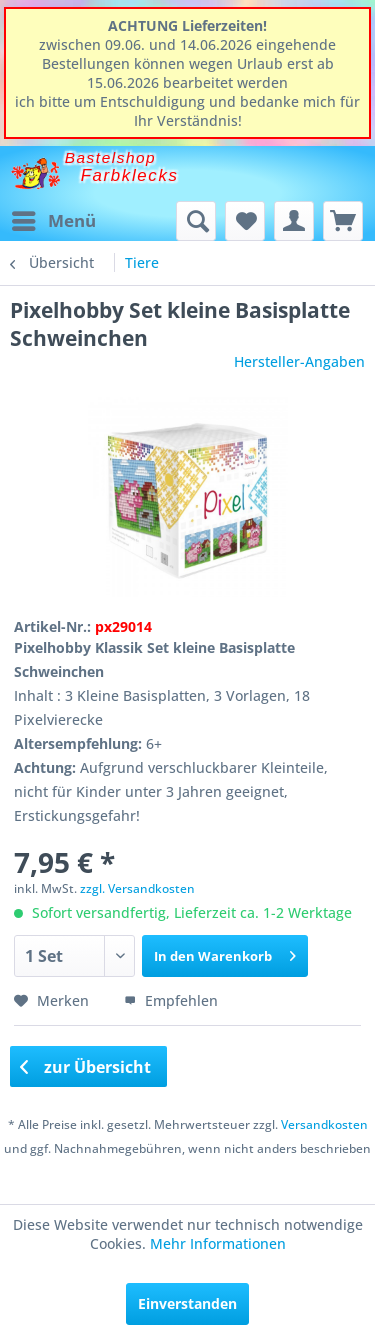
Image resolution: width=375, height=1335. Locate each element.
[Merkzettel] (245, 221)
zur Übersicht (86, 1067)
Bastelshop (111, 157)
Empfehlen (171, 1000)
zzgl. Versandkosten (137, 888)
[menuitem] (53, 221)
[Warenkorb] (343, 221)
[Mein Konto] (294, 221)
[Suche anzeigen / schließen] (196, 221)
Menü (54, 218)
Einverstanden (187, 1303)
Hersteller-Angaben (299, 361)
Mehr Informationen (218, 1243)
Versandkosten (324, 1124)
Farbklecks (130, 175)
